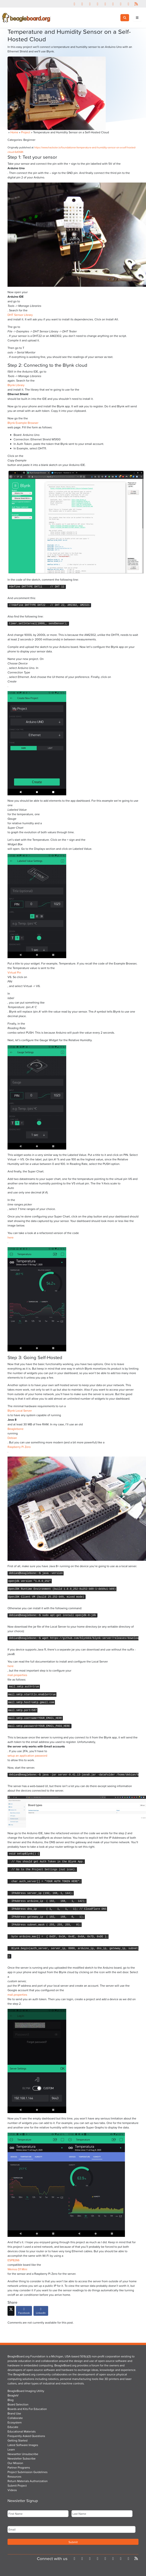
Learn (11, 2449)
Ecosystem (15, 2422)
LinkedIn (41, 2312)
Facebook (24, 2312)
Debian (12, 1438)
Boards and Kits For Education (27, 2409)
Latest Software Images (23, 2445)
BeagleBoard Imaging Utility (26, 2391)
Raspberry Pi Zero (19, 1447)
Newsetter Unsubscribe (23, 2454)
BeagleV (13, 2395)
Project (25, 132)
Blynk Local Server (20, 1410)
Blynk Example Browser (23, 423)
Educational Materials (22, 2431)
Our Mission (15, 2463)
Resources (14, 2476)
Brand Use (14, 2413)
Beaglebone (16, 1429)
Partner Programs (19, 2467)
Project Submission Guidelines (27, 2472)
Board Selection (18, 2404)
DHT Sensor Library (20, 315)
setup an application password (27, 1755)
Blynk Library (16, 385)
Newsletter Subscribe (22, 2458)
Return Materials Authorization (28, 2481)
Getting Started (17, 2440)
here (11, 1237)
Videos (12, 2490)
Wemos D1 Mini (17, 2269)
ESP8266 (13, 2260)
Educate (13, 2427)
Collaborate (15, 2418)
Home (14, 132)
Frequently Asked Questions (26, 2436)
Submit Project (17, 2485)
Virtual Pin (14, 972)
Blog (11, 2400)
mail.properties (17, 1675)
